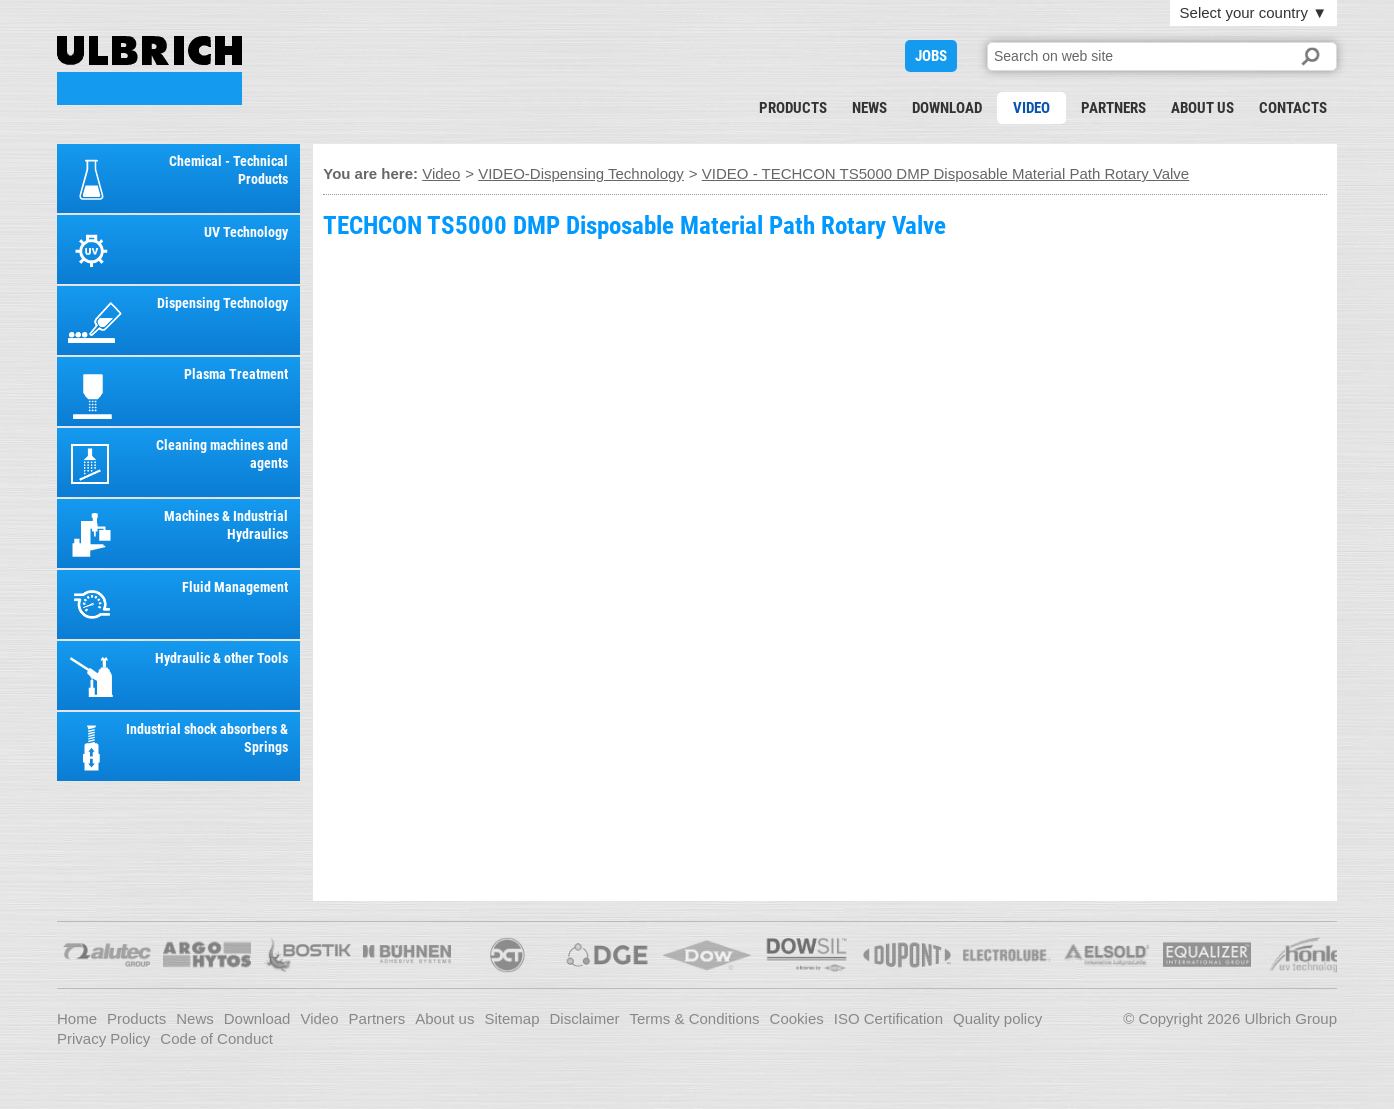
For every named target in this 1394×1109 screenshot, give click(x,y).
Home (77, 1018)
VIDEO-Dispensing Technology (581, 173)
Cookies (797, 1018)
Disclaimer (585, 1018)
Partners (1113, 108)
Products (793, 108)
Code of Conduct (216, 1038)
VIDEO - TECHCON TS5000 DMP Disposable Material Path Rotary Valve (149, 70)
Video (1031, 108)
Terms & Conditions (695, 1018)
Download (947, 108)
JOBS (931, 56)
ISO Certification (888, 1018)
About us (1202, 108)
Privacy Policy (103, 1038)
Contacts (1293, 108)
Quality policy (997, 1018)
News (869, 108)
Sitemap (511, 1018)
